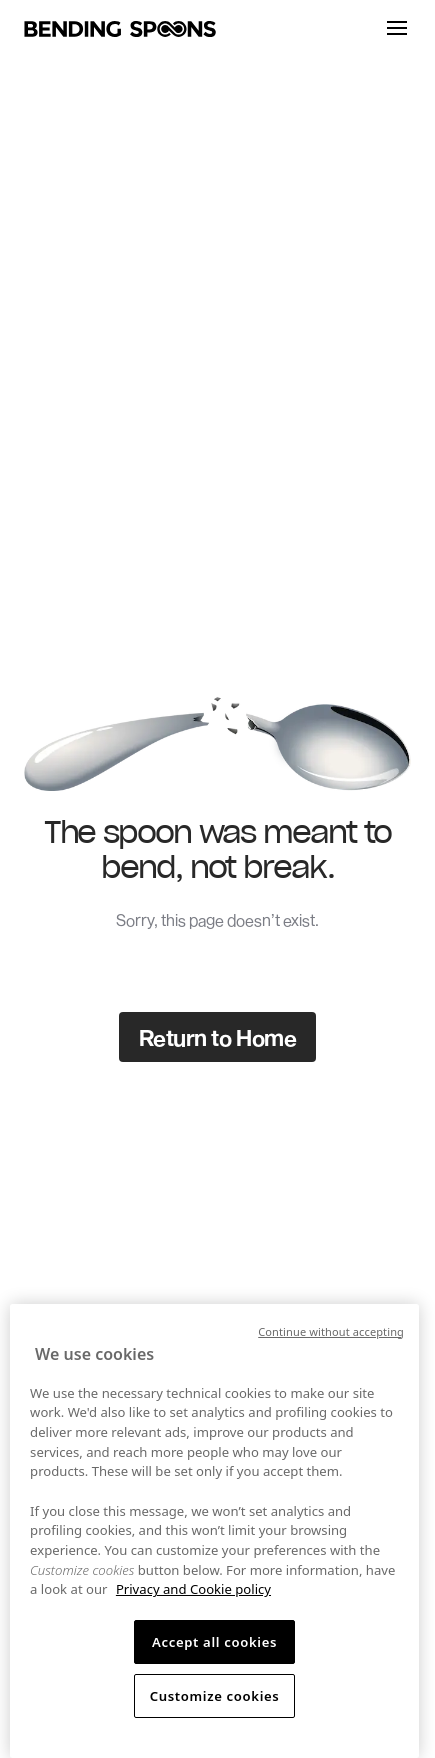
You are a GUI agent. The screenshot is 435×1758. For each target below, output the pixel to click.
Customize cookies (215, 1696)
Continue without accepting (331, 1331)
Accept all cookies (214, 1642)
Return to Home (218, 1037)
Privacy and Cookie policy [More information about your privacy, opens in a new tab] (193, 1589)
